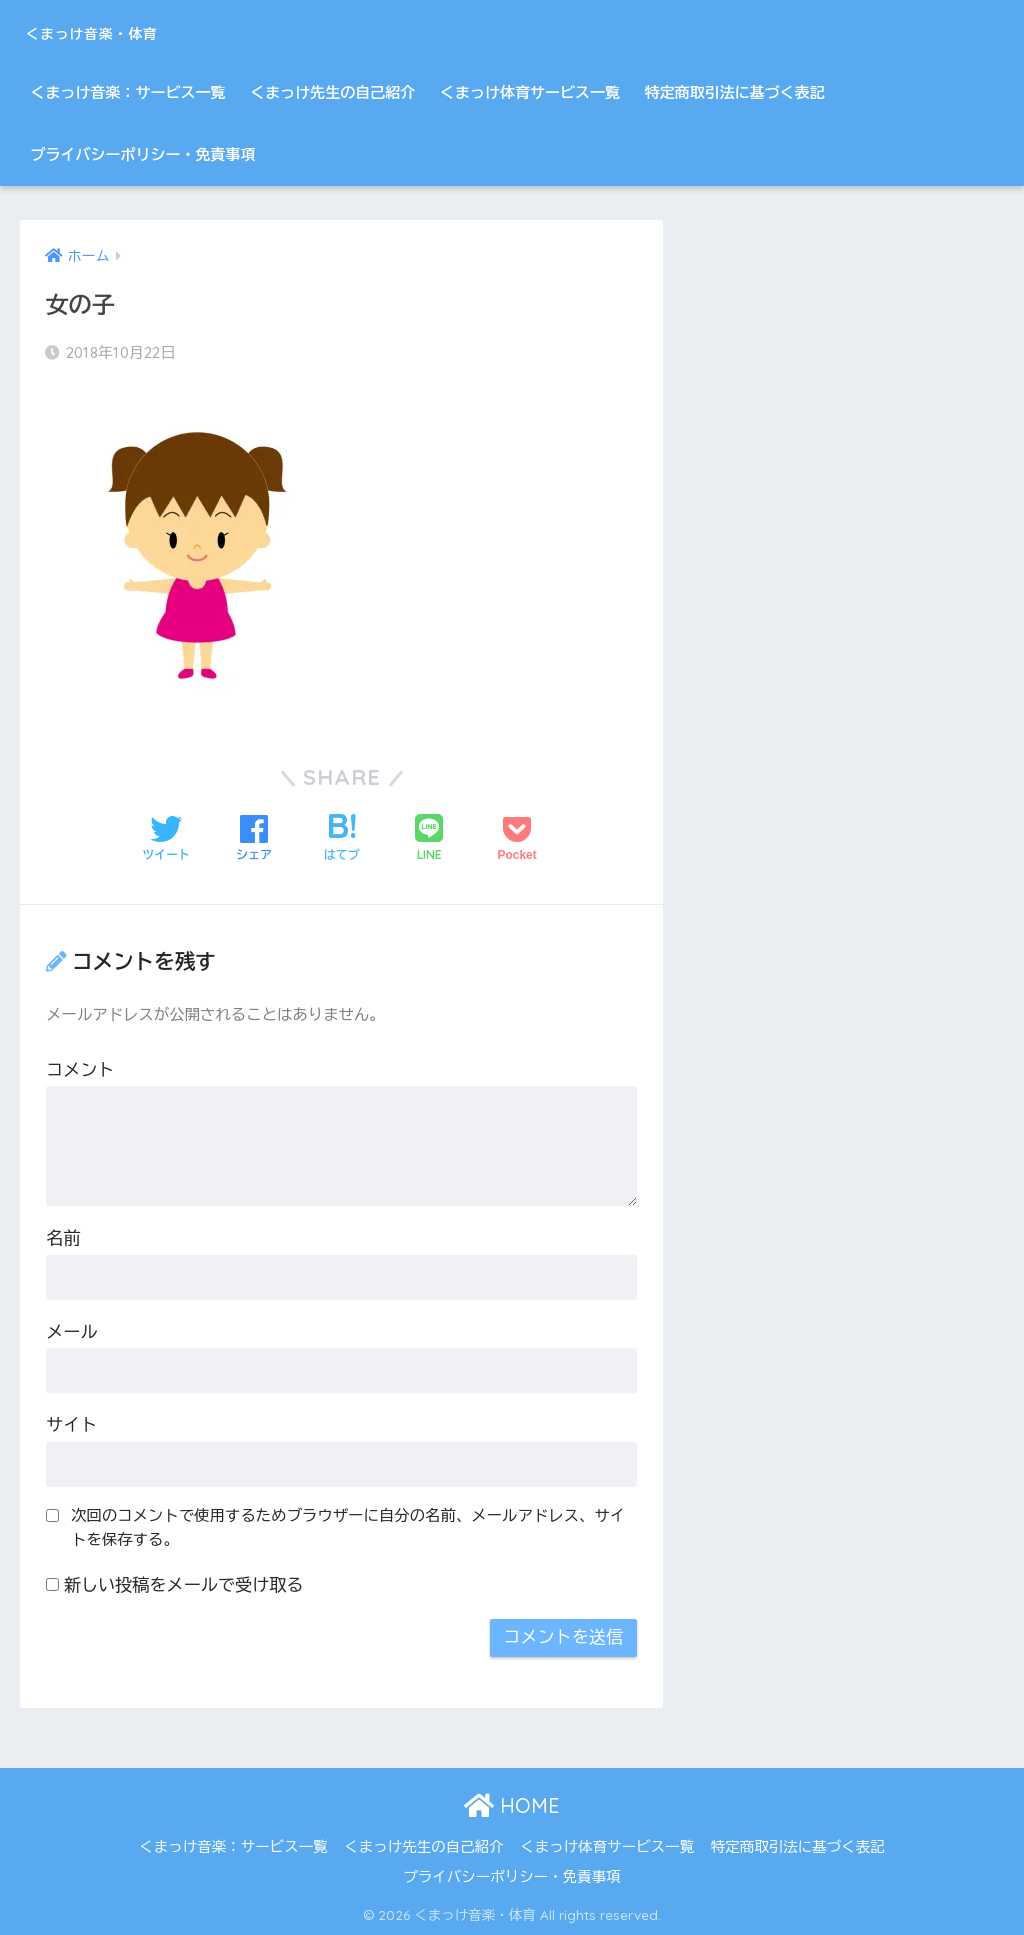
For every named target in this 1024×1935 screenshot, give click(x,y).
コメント (80, 1069)
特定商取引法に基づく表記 (735, 92)
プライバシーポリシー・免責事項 (142, 154)
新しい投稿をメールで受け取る (184, 1584)
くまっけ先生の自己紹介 (332, 92)
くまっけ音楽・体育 (133, 30)
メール (71, 1331)
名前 (63, 1237)
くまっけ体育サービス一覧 (530, 92)
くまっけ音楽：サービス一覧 (127, 92)
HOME (512, 1804)
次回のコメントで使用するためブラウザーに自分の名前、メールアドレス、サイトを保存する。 (348, 1526)
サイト (71, 1424)
